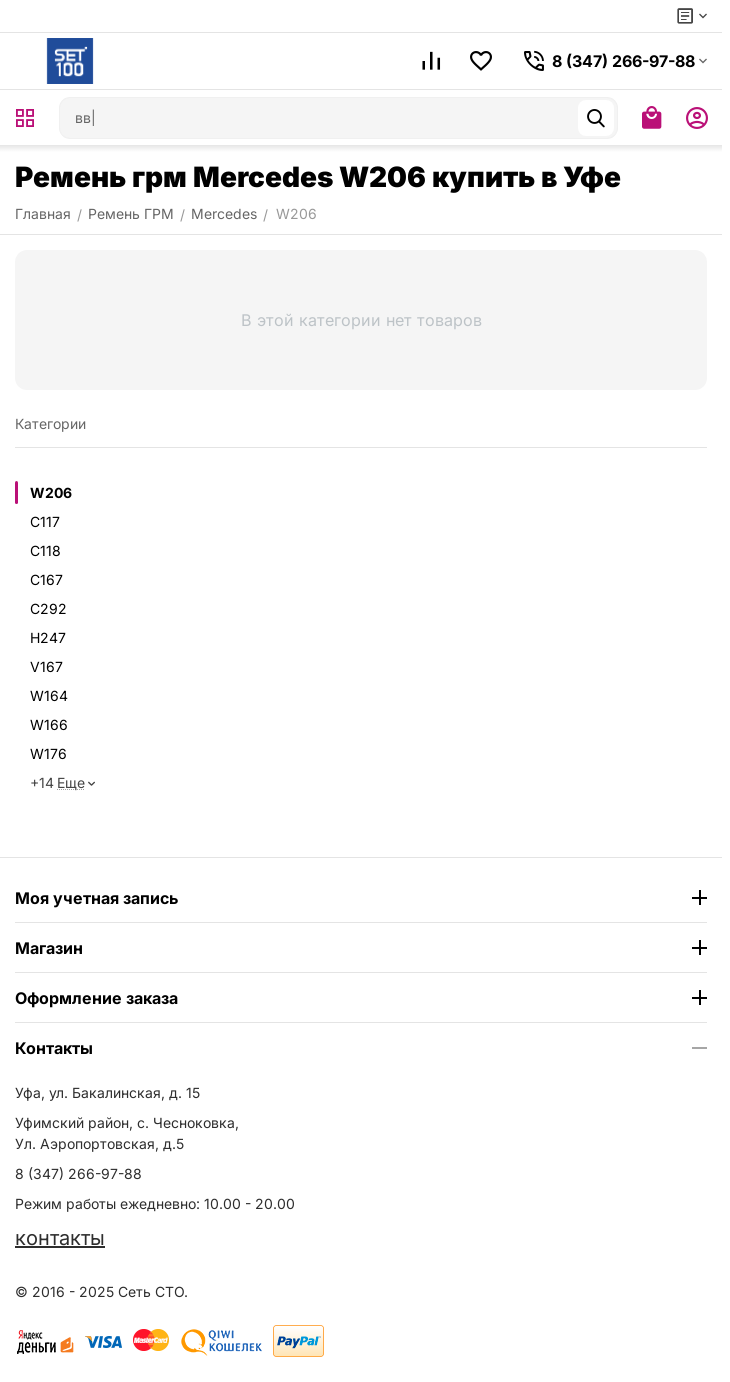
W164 (49, 695)
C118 (45, 550)
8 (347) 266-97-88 (78, 1173)
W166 (49, 724)
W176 (48, 753)
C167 (46, 579)
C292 (48, 608)
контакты (60, 1238)
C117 (45, 521)
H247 (48, 637)
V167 (46, 666)
